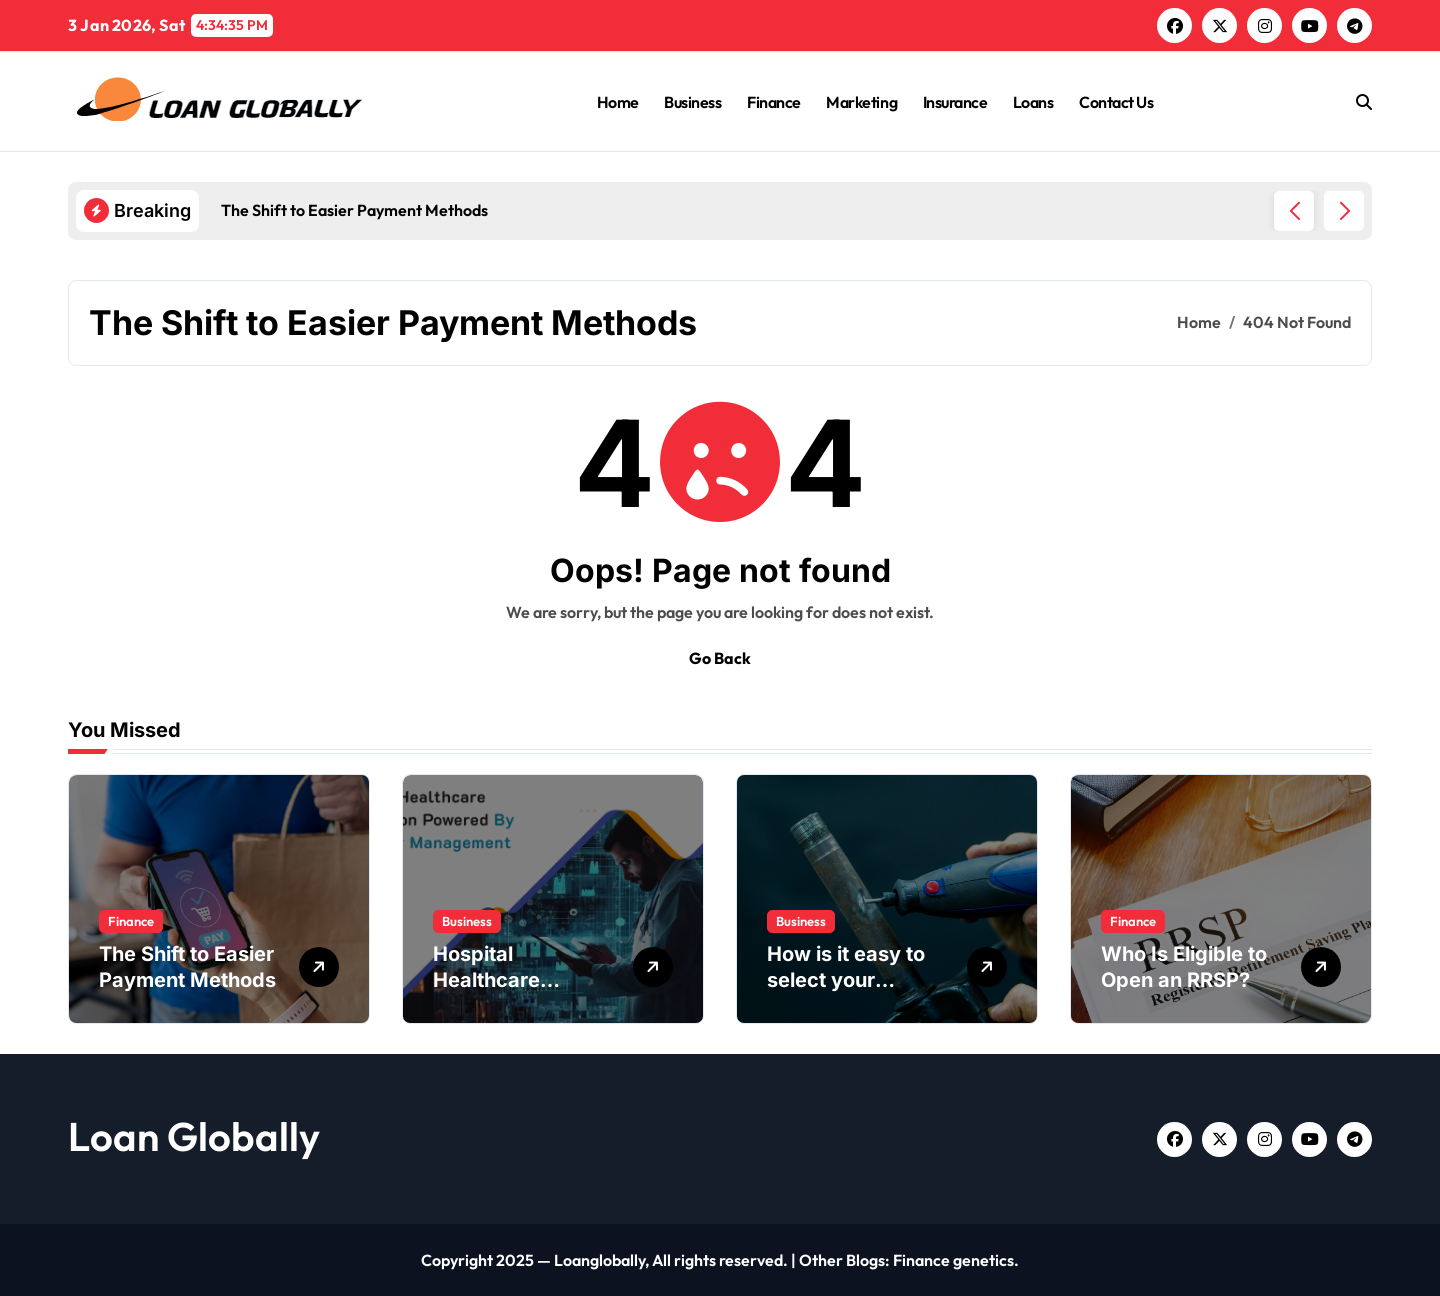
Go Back (720, 658)
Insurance (955, 102)
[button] (1344, 211)
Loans (1033, 102)
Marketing (861, 102)
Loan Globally (194, 1136)
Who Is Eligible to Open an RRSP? (1184, 967)
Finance (774, 102)
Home (618, 102)
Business (692, 102)
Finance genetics (953, 1260)
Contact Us (1116, 102)
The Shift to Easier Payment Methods (187, 967)
